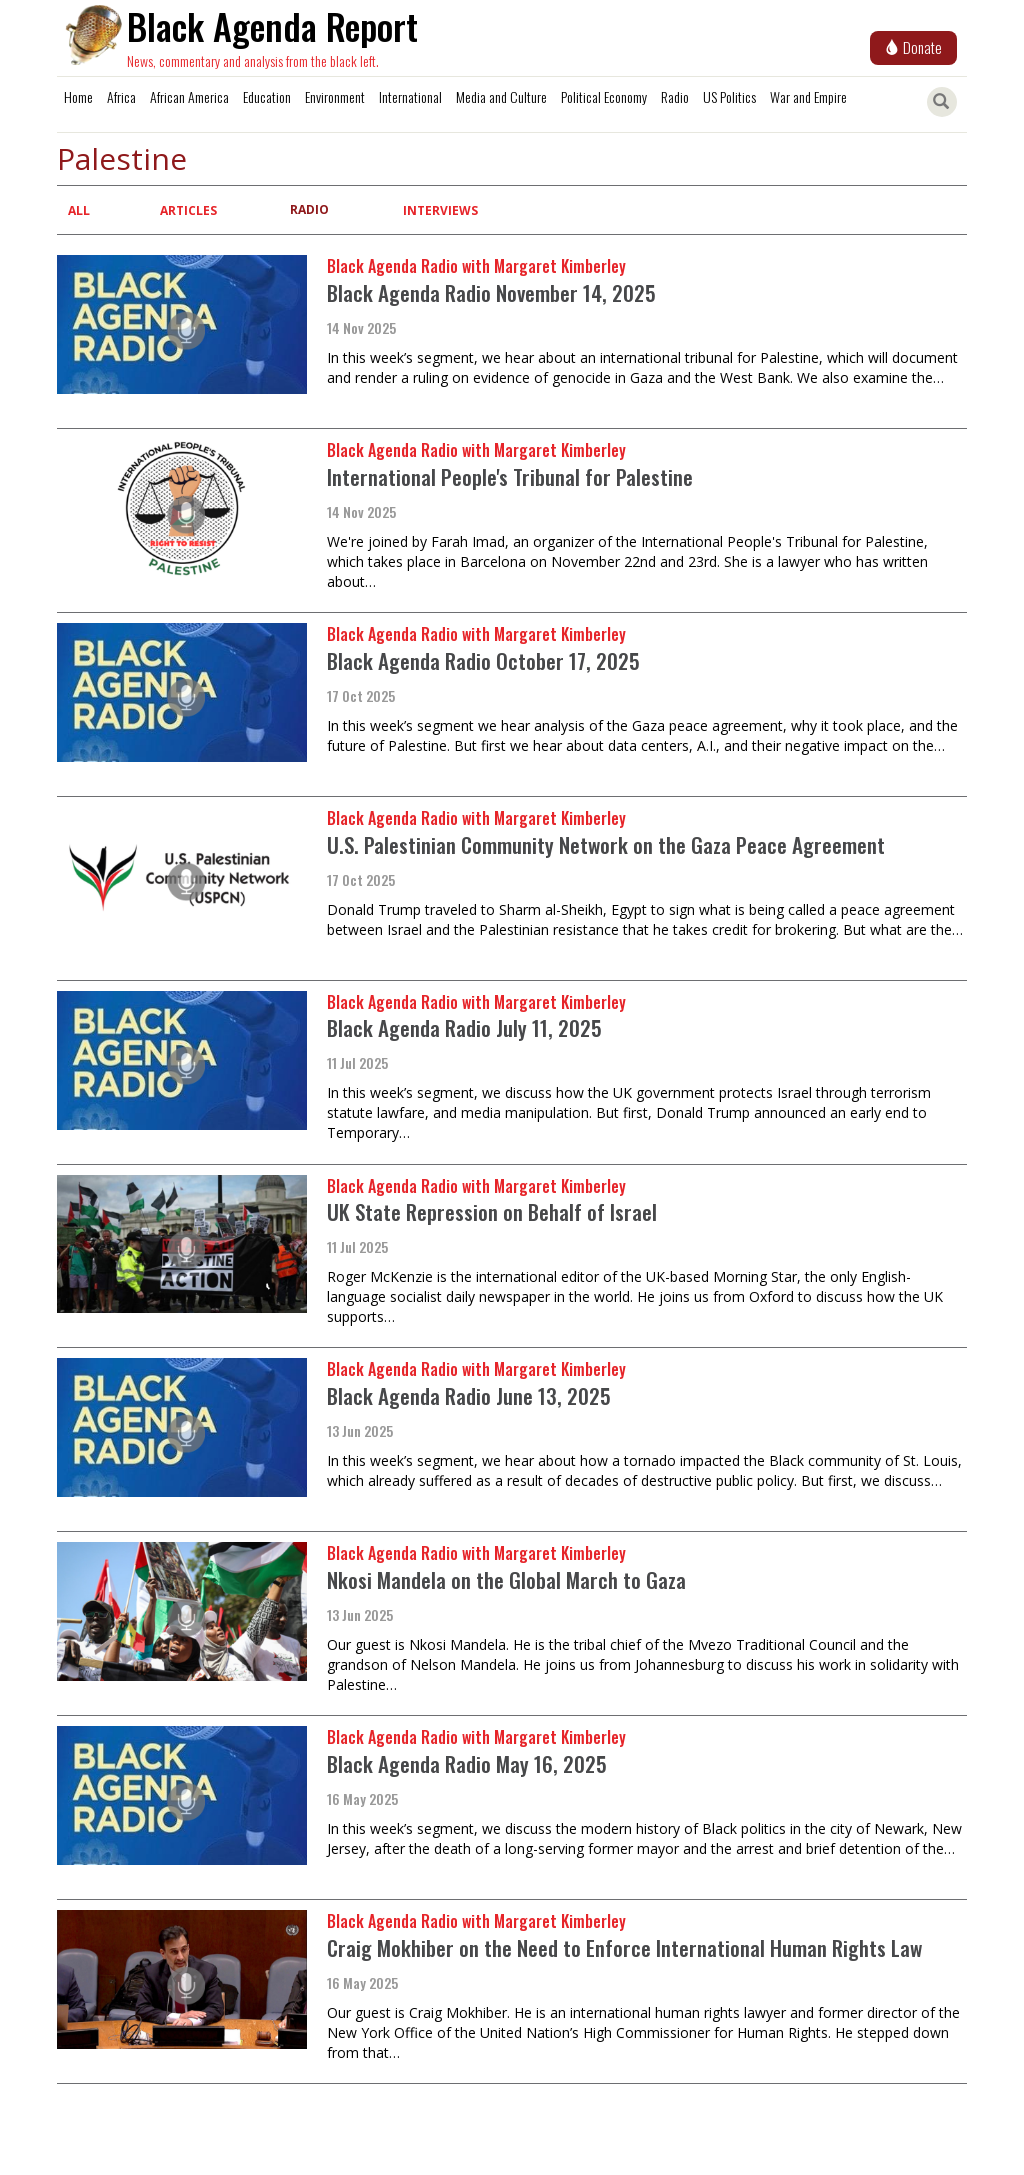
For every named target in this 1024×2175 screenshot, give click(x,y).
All (79, 210)
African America (189, 96)
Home (78, 96)
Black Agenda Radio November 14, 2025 (491, 292)
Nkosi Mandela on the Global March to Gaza (506, 1579)
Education (267, 96)
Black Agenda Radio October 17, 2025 (483, 660)
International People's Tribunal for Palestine (510, 476)
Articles (188, 210)
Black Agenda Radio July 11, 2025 (464, 1027)
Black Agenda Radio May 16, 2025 (467, 1763)
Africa (121, 96)
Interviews (440, 210)
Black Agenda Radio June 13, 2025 (469, 1395)
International (410, 96)
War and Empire (808, 96)
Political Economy (604, 96)
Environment (335, 96)
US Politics (729, 96)
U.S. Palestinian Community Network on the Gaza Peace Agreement (606, 844)
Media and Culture (501, 96)
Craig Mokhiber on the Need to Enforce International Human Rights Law (624, 1947)
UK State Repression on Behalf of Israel (492, 1211)
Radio (675, 96)
